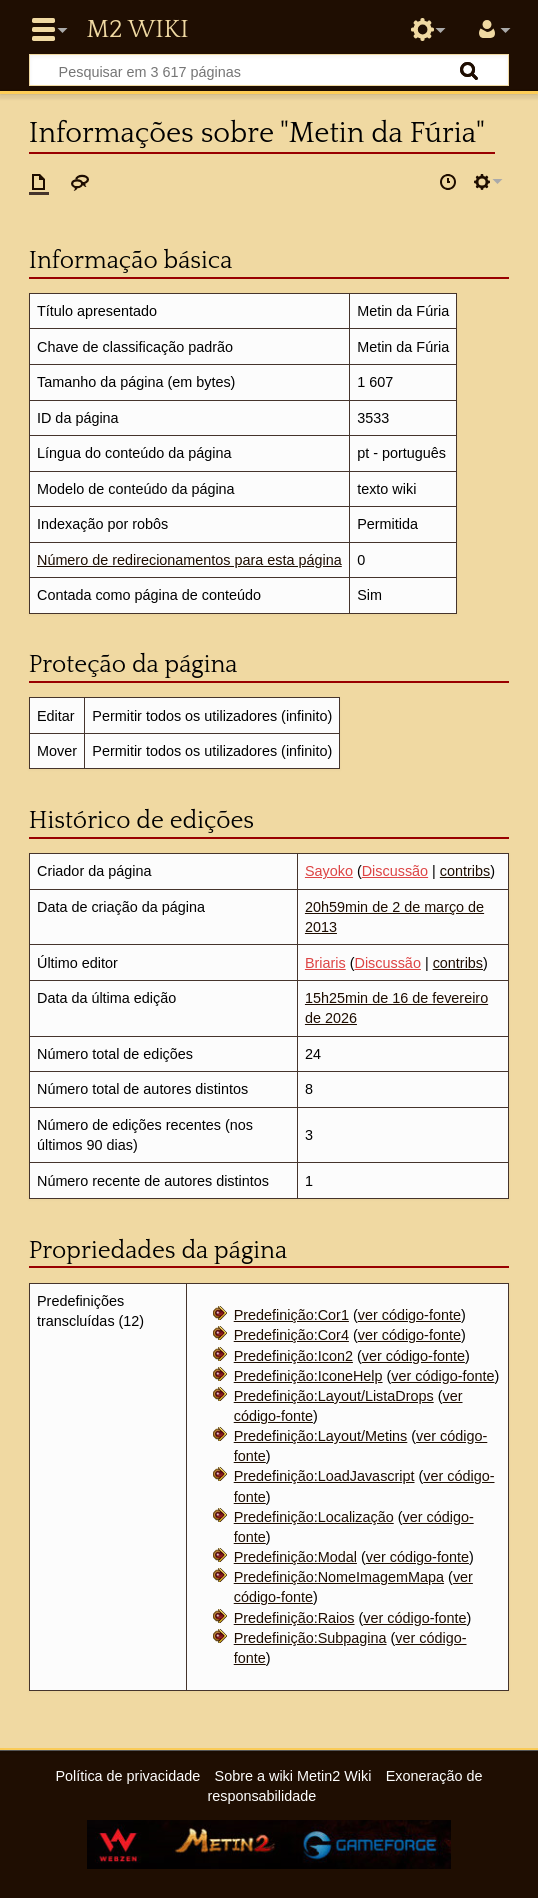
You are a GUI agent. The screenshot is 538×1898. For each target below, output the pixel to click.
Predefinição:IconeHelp (308, 1376)
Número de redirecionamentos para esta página (189, 560)
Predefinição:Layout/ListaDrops (334, 1396)
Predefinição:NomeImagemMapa (339, 1577)
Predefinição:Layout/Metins (321, 1436)
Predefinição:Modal (295, 1557)
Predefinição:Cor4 (291, 1335)
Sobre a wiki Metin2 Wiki (293, 1776)
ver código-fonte (409, 1315)
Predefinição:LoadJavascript (324, 1476)
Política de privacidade (127, 1776)
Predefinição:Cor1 (291, 1315)
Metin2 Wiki (137, 30)
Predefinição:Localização (314, 1517)
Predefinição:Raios (294, 1618)
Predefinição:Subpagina (310, 1638)
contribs (465, 871)
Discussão (395, 871)
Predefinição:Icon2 (293, 1356)
